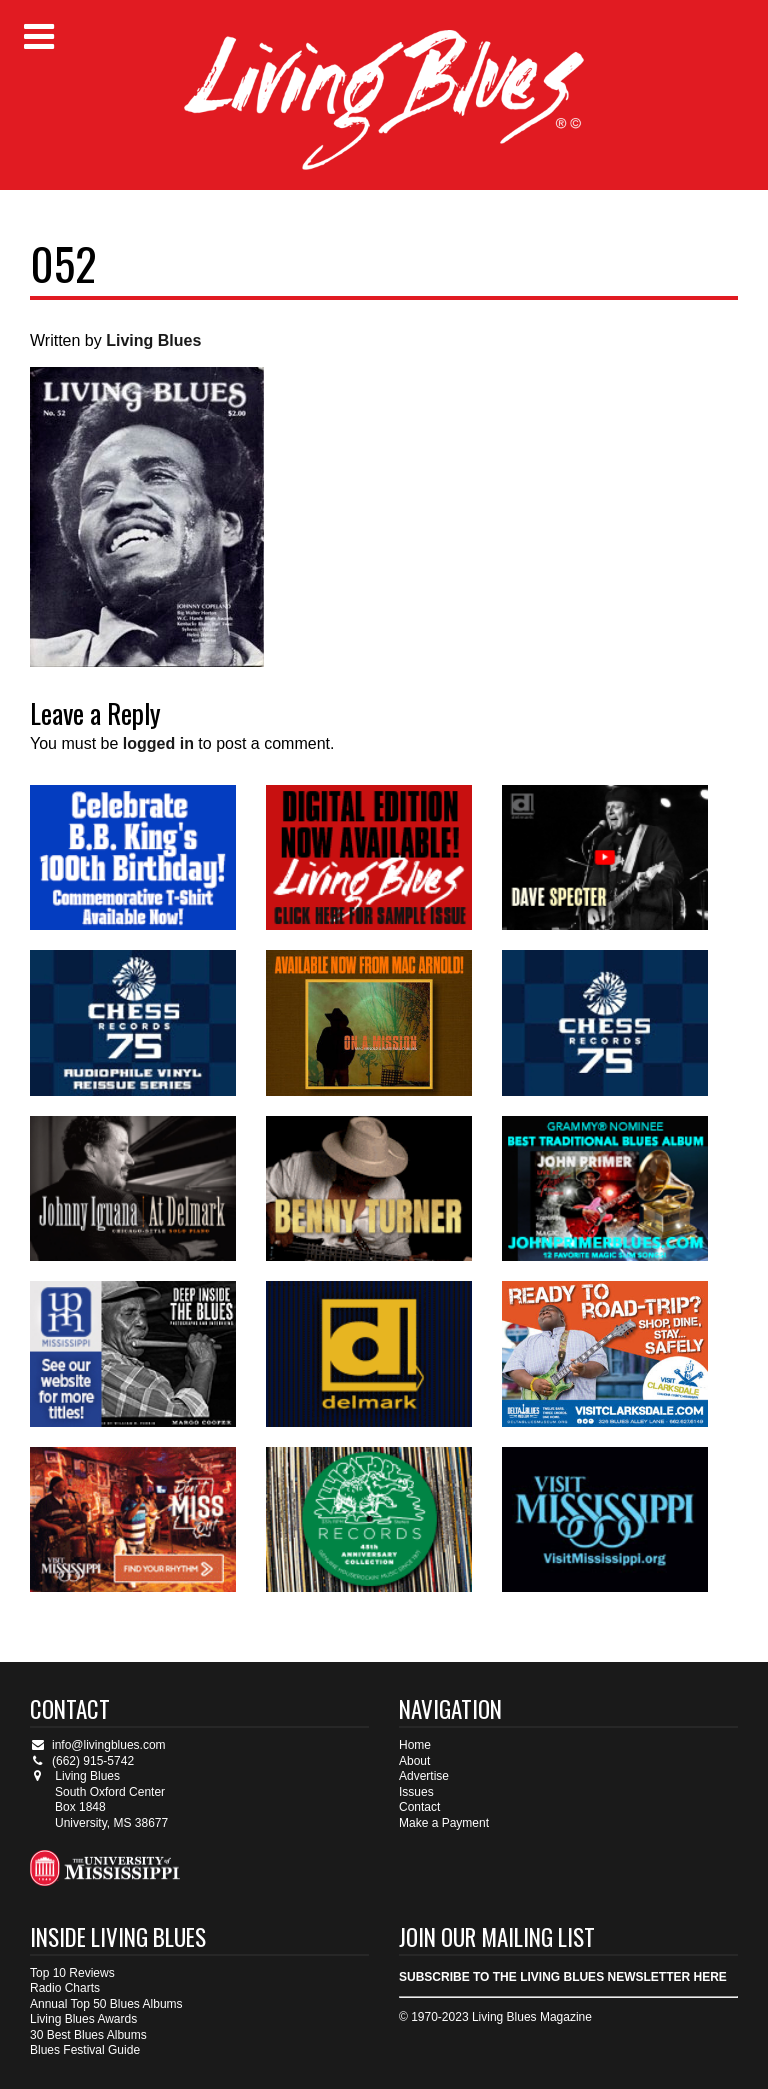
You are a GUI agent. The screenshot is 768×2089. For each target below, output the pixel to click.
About (414, 1761)
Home (415, 1745)
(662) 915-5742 (82, 1761)
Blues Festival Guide (85, 2050)
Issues (416, 1792)
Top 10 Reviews (72, 1973)
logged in (158, 743)
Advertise (424, 1776)
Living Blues (153, 340)
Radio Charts (65, 1988)
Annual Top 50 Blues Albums (106, 2004)
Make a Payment (444, 1823)
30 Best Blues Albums (88, 2035)
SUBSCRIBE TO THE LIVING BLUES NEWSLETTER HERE (563, 1977)
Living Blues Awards (83, 2019)
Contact (419, 1807)
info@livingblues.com (98, 1745)
